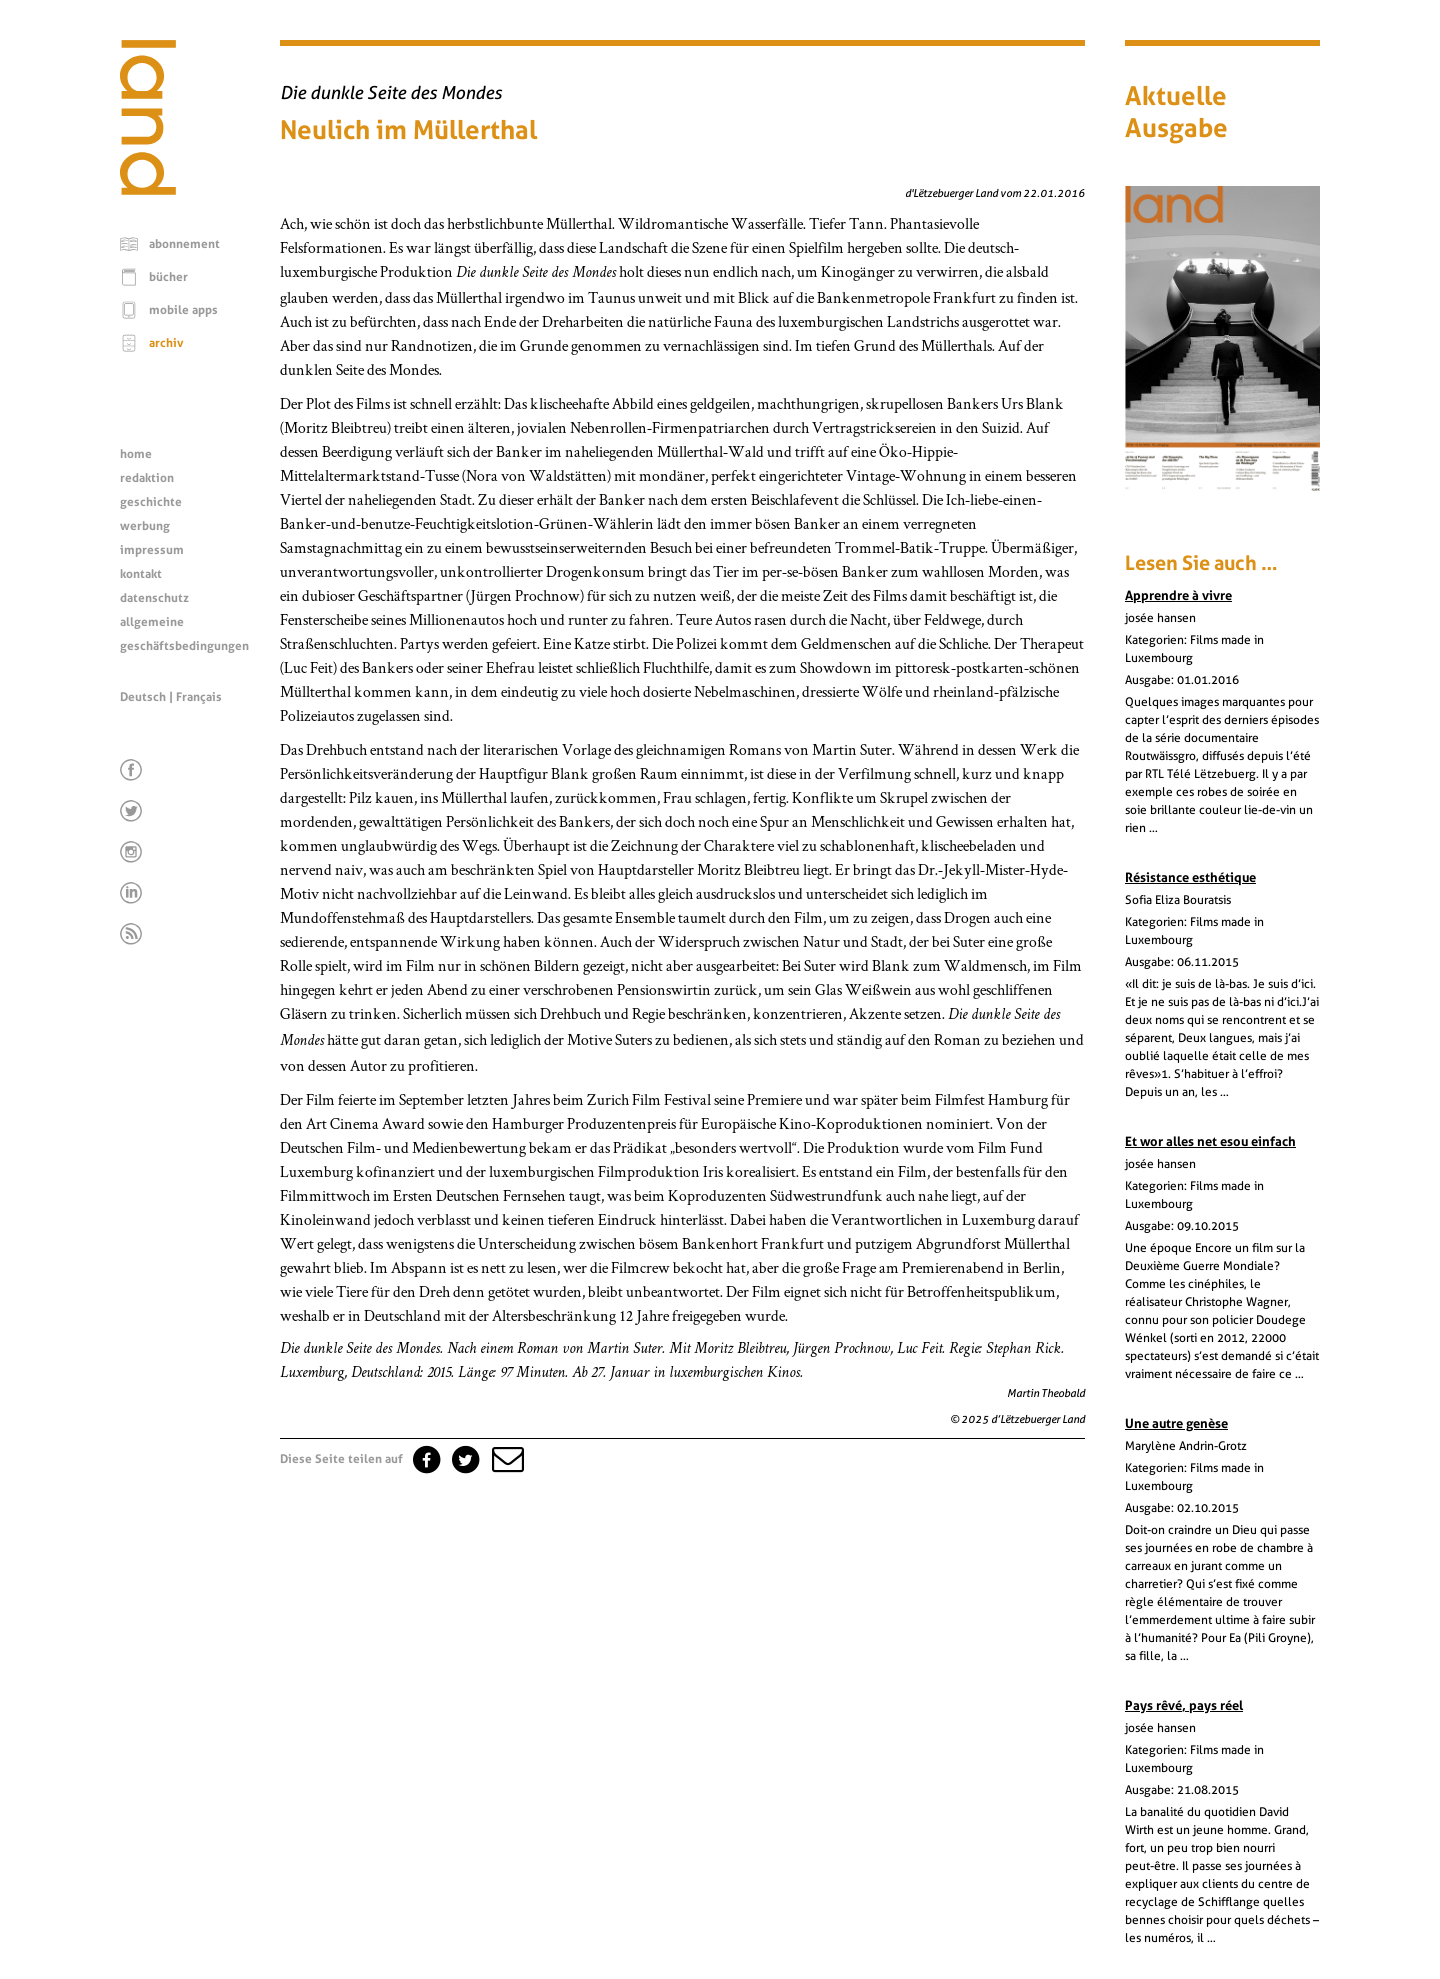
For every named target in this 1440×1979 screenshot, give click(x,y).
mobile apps (183, 310)
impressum (152, 550)
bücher (168, 277)
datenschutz (154, 598)
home (136, 454)
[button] (506, 1459)
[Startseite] (148, 190)
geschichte (151, 502)
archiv (166, 343)
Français (199, 697)
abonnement (184, 244)
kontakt (141, 574)
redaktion (147, 478)
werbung (145, 526)
